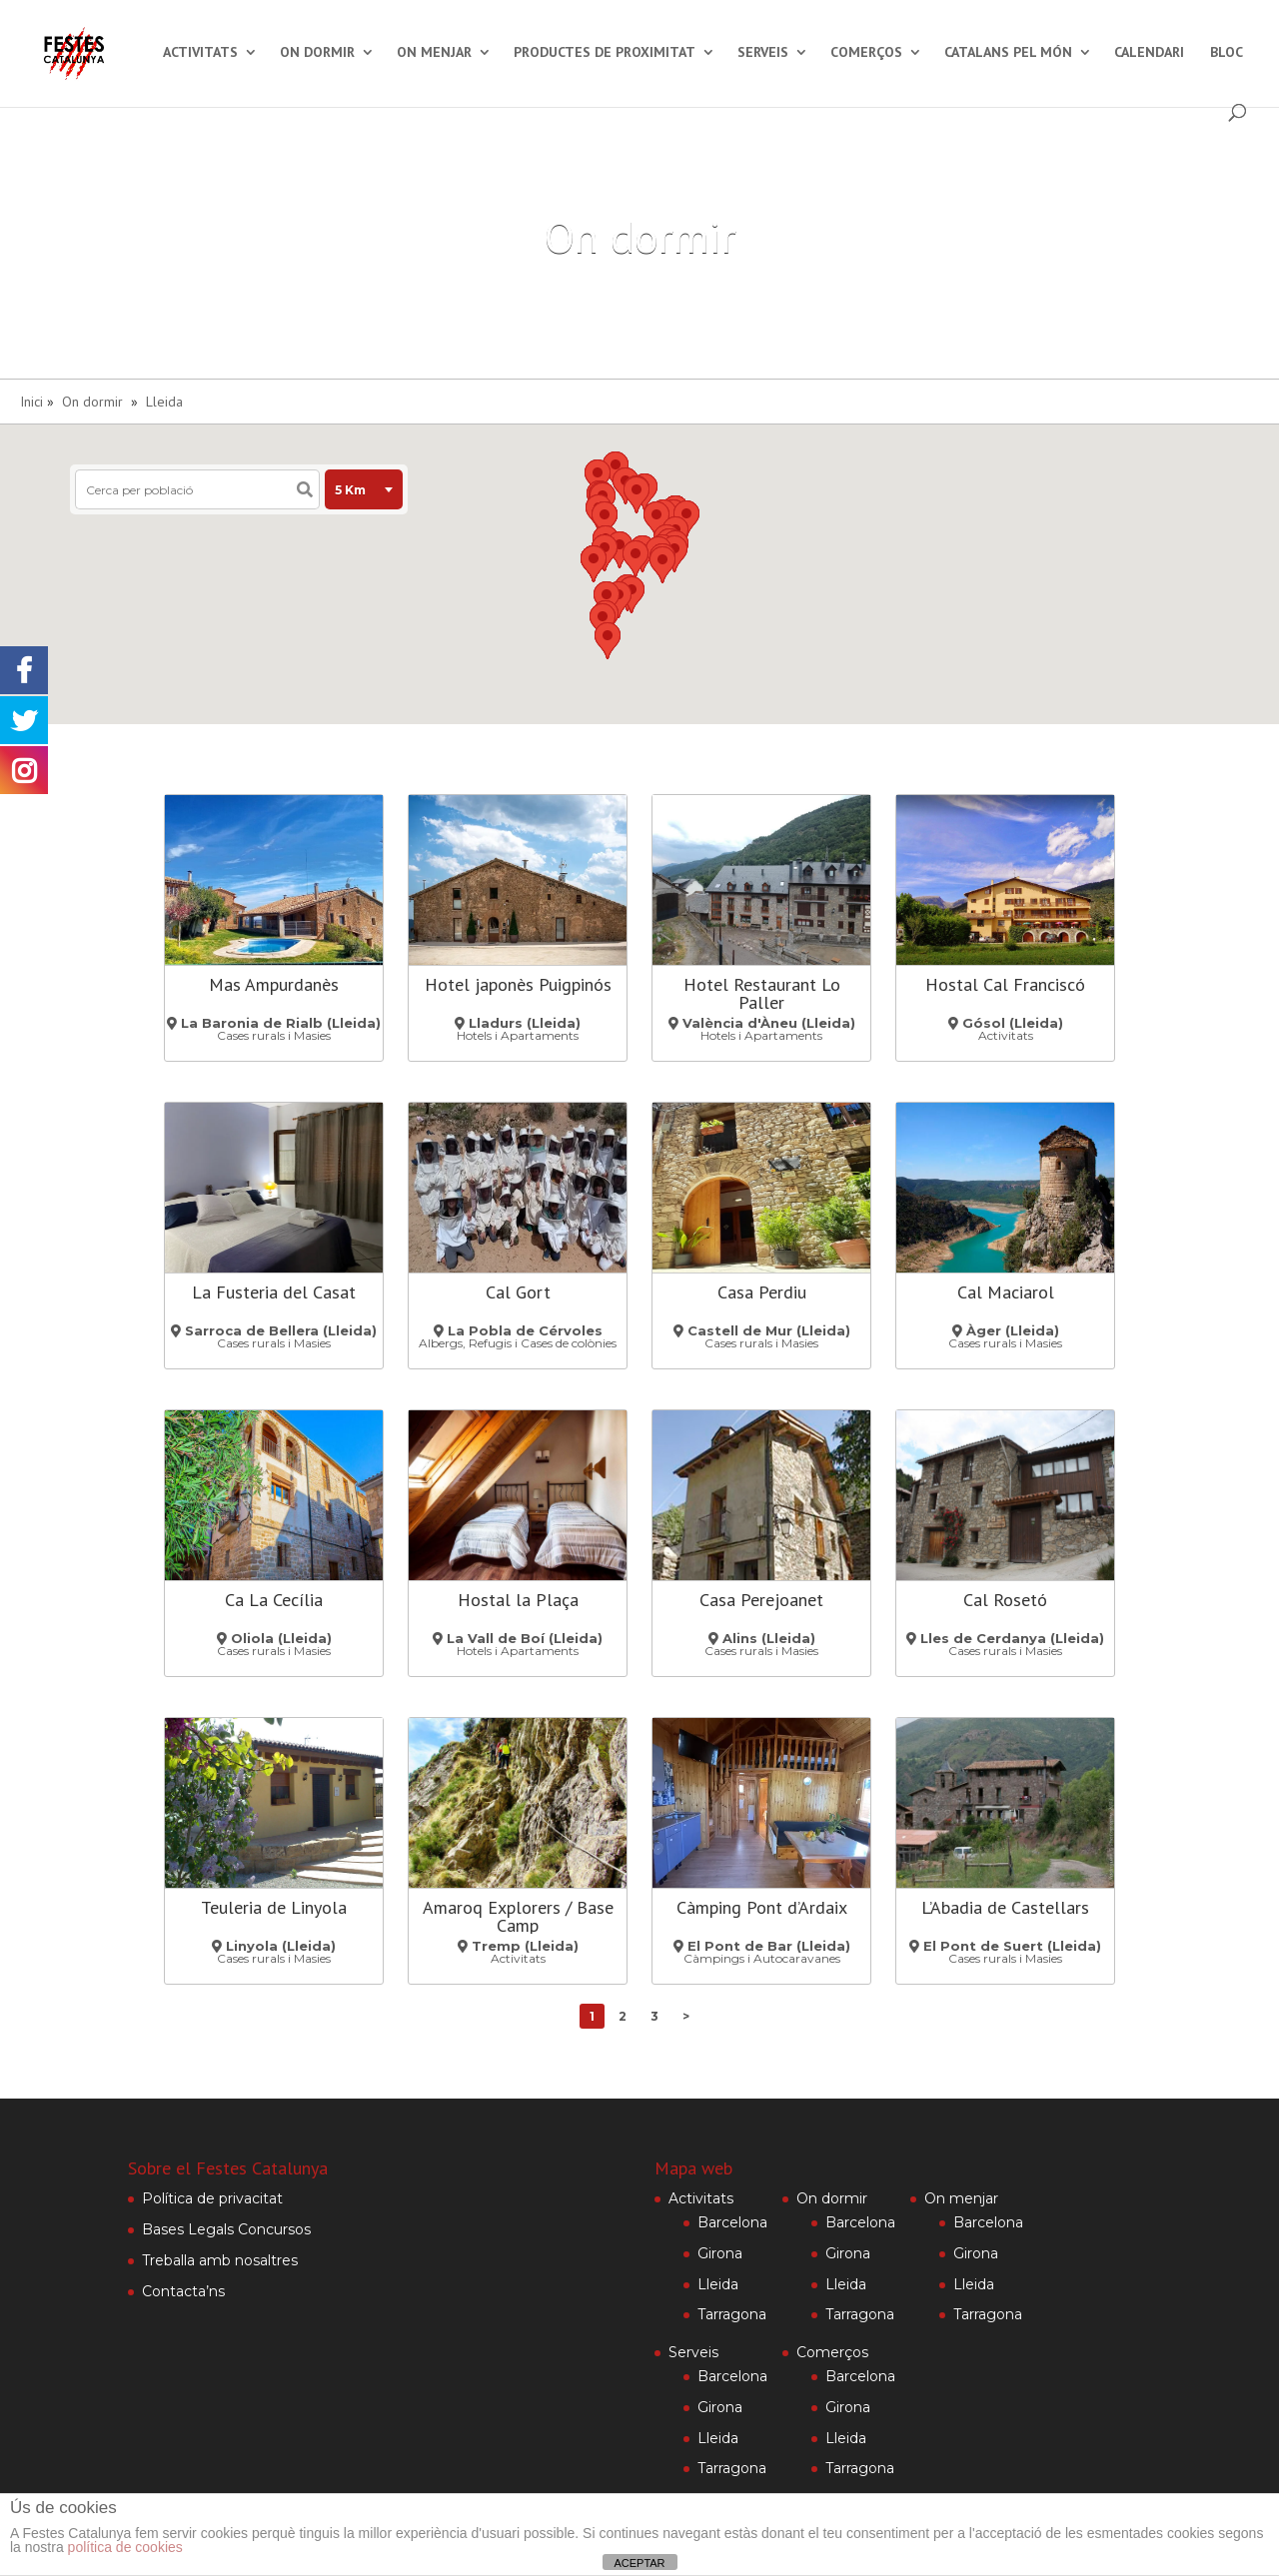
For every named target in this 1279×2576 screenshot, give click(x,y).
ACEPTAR (639, 2563)
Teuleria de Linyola (274, 1907)
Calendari (1149, 53)
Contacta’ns (183, 2291)
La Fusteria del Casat (274, 1292)
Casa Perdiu (761, 1292)
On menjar (434, 53)
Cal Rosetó (1005, 1599)
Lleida (164, 402)
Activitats (200, 53)
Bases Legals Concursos (226, 2229)
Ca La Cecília (274, 1599)
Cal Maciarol (1005, 1292)
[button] (635, 558)
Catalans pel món (1008, 53)
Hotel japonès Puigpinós (518, 984)
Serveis (762, 53)
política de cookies (125, 2547)
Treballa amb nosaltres (220, 2260)
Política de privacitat (212, 2198)
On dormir (317, 53)
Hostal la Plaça (518, 1599)
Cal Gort (518, 1292)
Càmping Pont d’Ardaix (761, 1907)
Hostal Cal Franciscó (1005, 984)
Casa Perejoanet (761, 1599)
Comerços (866, 53)
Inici (31, 402)
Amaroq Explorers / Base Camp (518, 1916)
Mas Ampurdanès (274, 984)
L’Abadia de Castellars (1005, 1907)
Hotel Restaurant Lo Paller (761, 993)
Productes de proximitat (604, 53)
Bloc (1226, 53)
